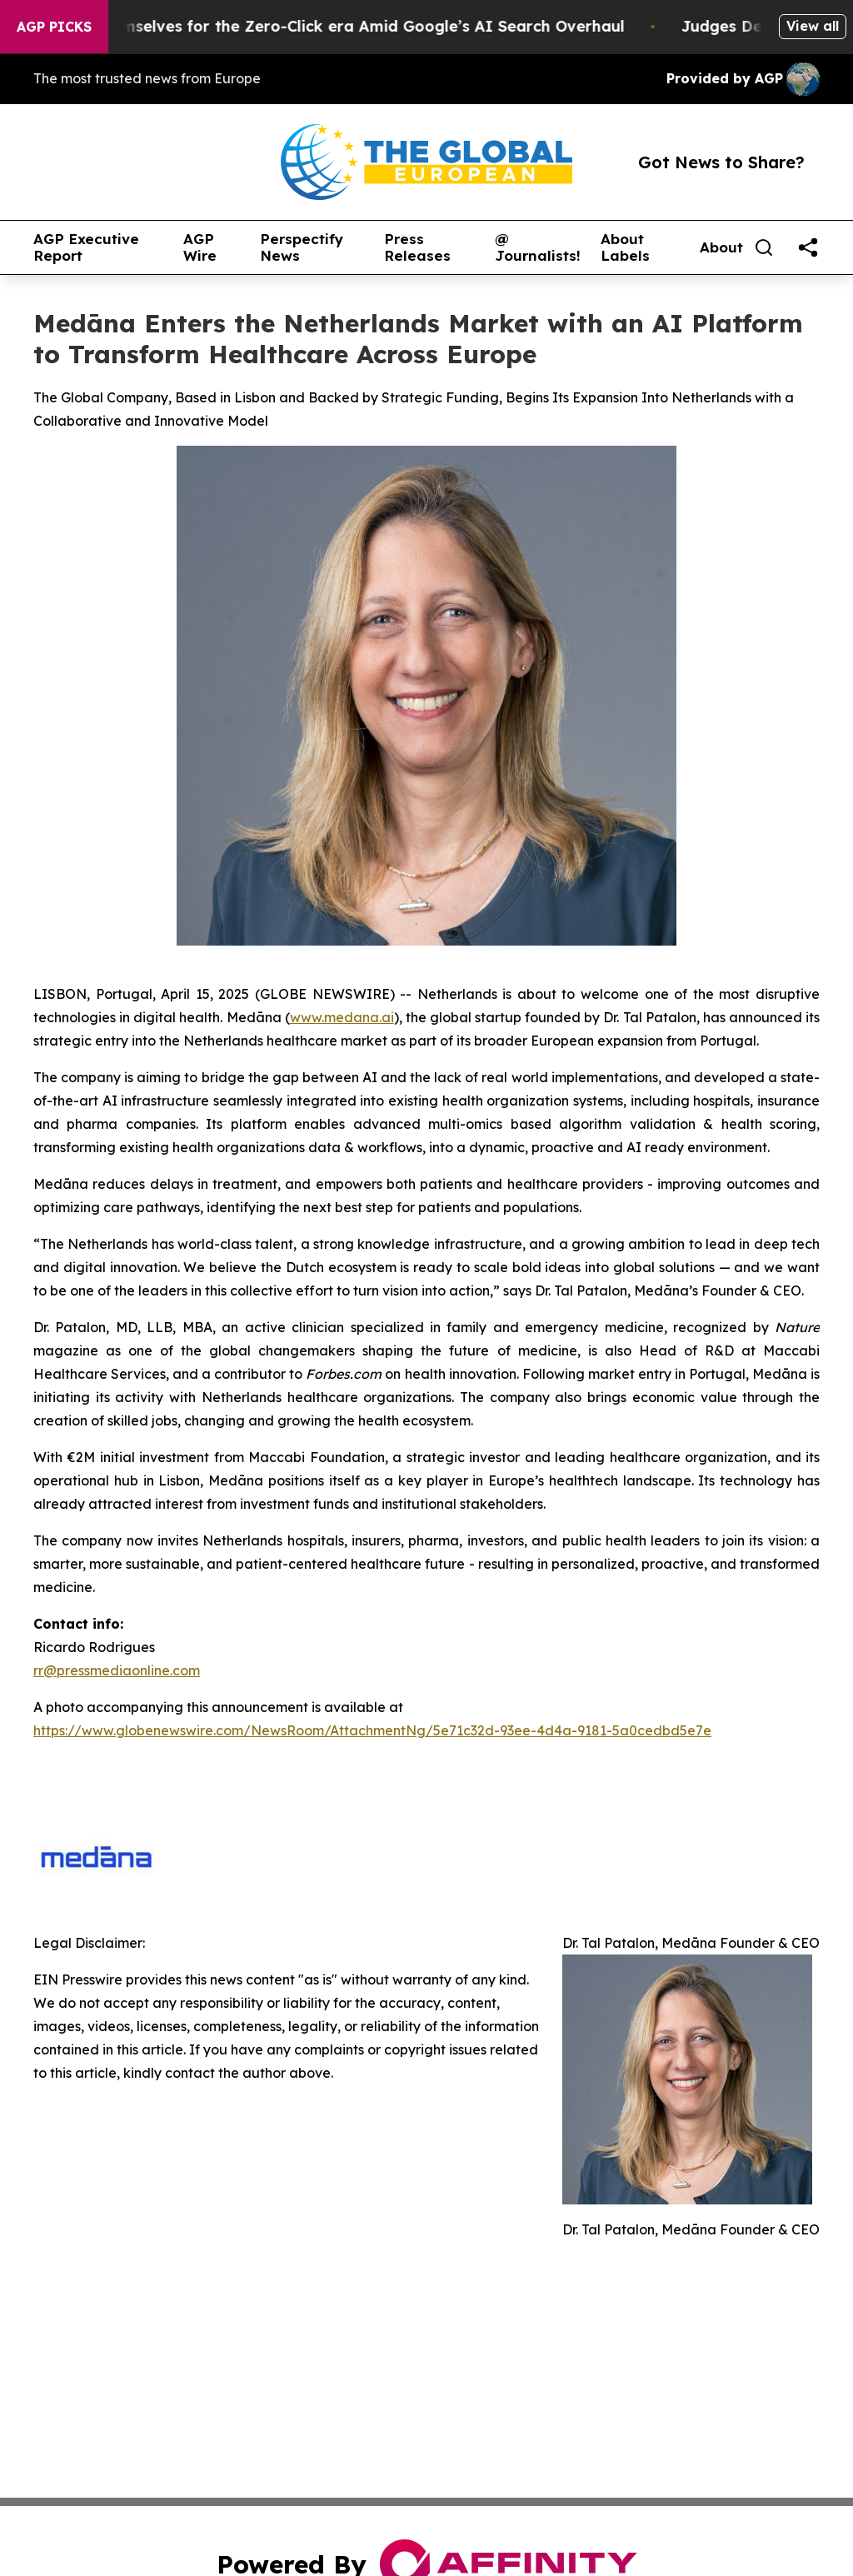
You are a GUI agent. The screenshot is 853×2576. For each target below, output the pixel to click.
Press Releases (417, 248)
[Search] (764, 247)
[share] (808, 247)
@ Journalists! (538, 248)
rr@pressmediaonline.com (116, 1670)
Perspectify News (301, 248)
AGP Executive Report (86, 248)
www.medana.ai (342, 1017)
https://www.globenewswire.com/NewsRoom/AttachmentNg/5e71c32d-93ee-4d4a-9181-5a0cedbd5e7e (372, 1730)
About (721, 247)
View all (812, 25)
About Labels (625, 248)
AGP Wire (200, 248)
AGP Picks (54, 26)
